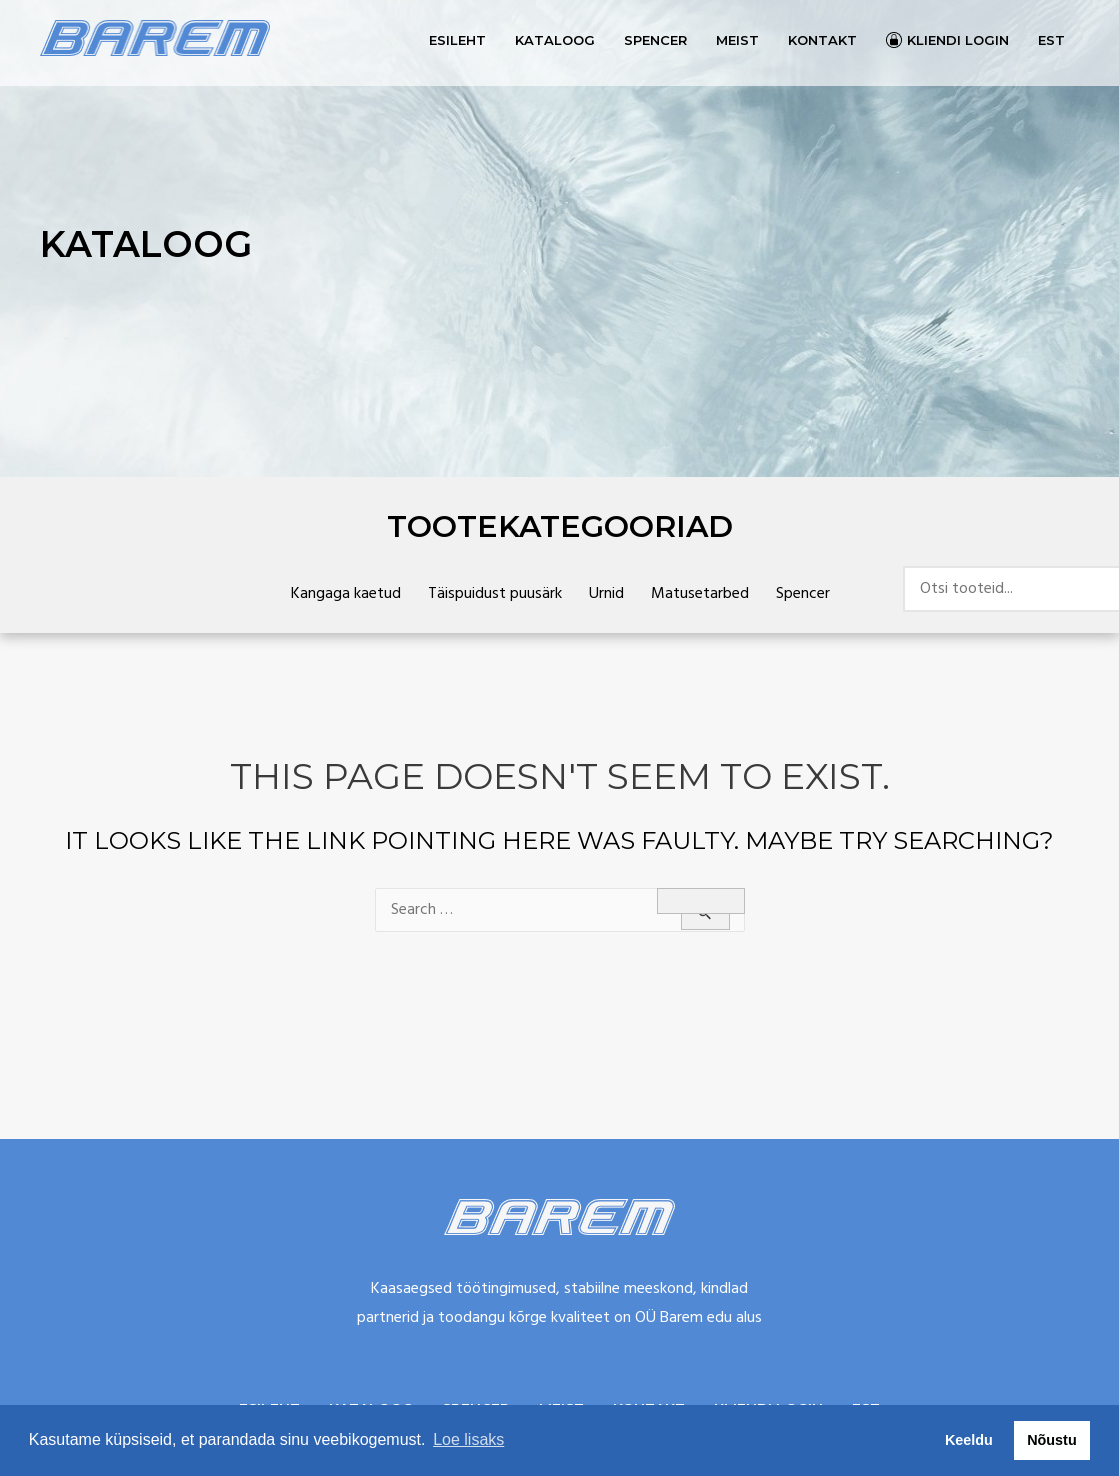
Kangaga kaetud (346, 594)
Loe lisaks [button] (468, 1439)
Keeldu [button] (969, 1440)
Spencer (655, 40)
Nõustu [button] (1052, 1440)
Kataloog (555, 40)
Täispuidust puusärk (495, 594)
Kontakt (822, 40)
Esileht (457, 40)
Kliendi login (958, 40)
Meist (737, 40)
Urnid (606, 594)
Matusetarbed (700, 594)
